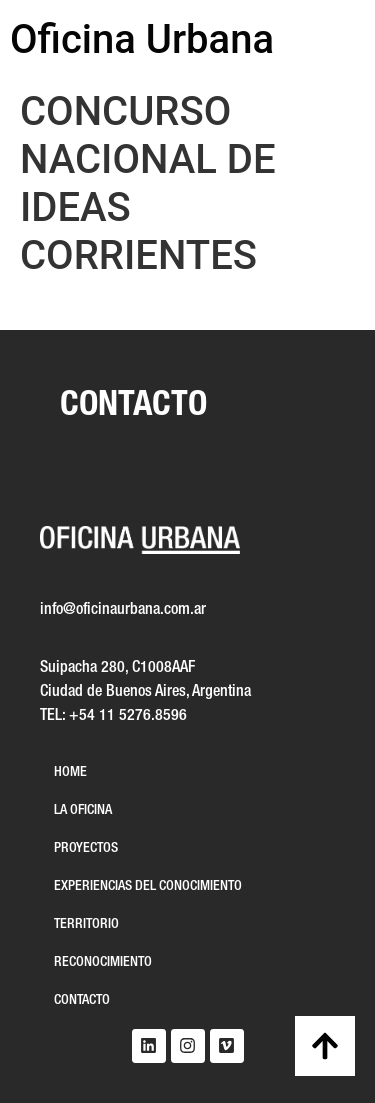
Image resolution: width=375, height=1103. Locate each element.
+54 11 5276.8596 (128, 716)
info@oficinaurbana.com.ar (123, 610)
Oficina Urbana (142, 39)
